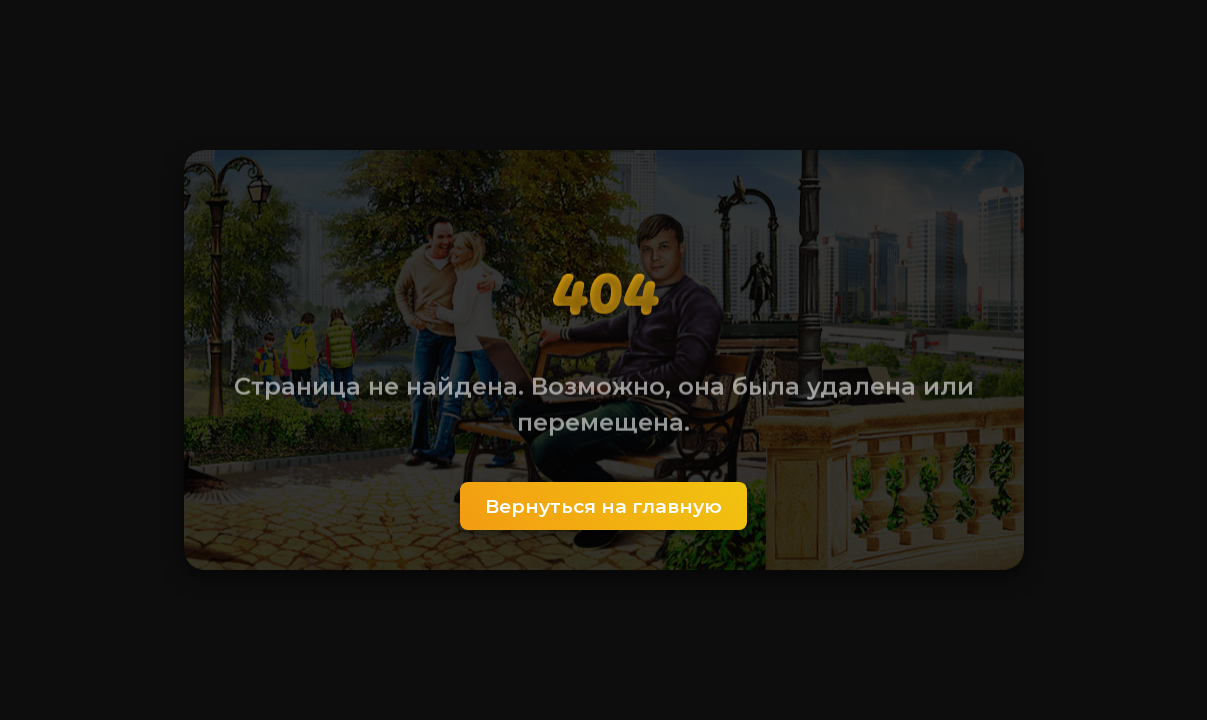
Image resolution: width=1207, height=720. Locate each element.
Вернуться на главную (603, 506)
